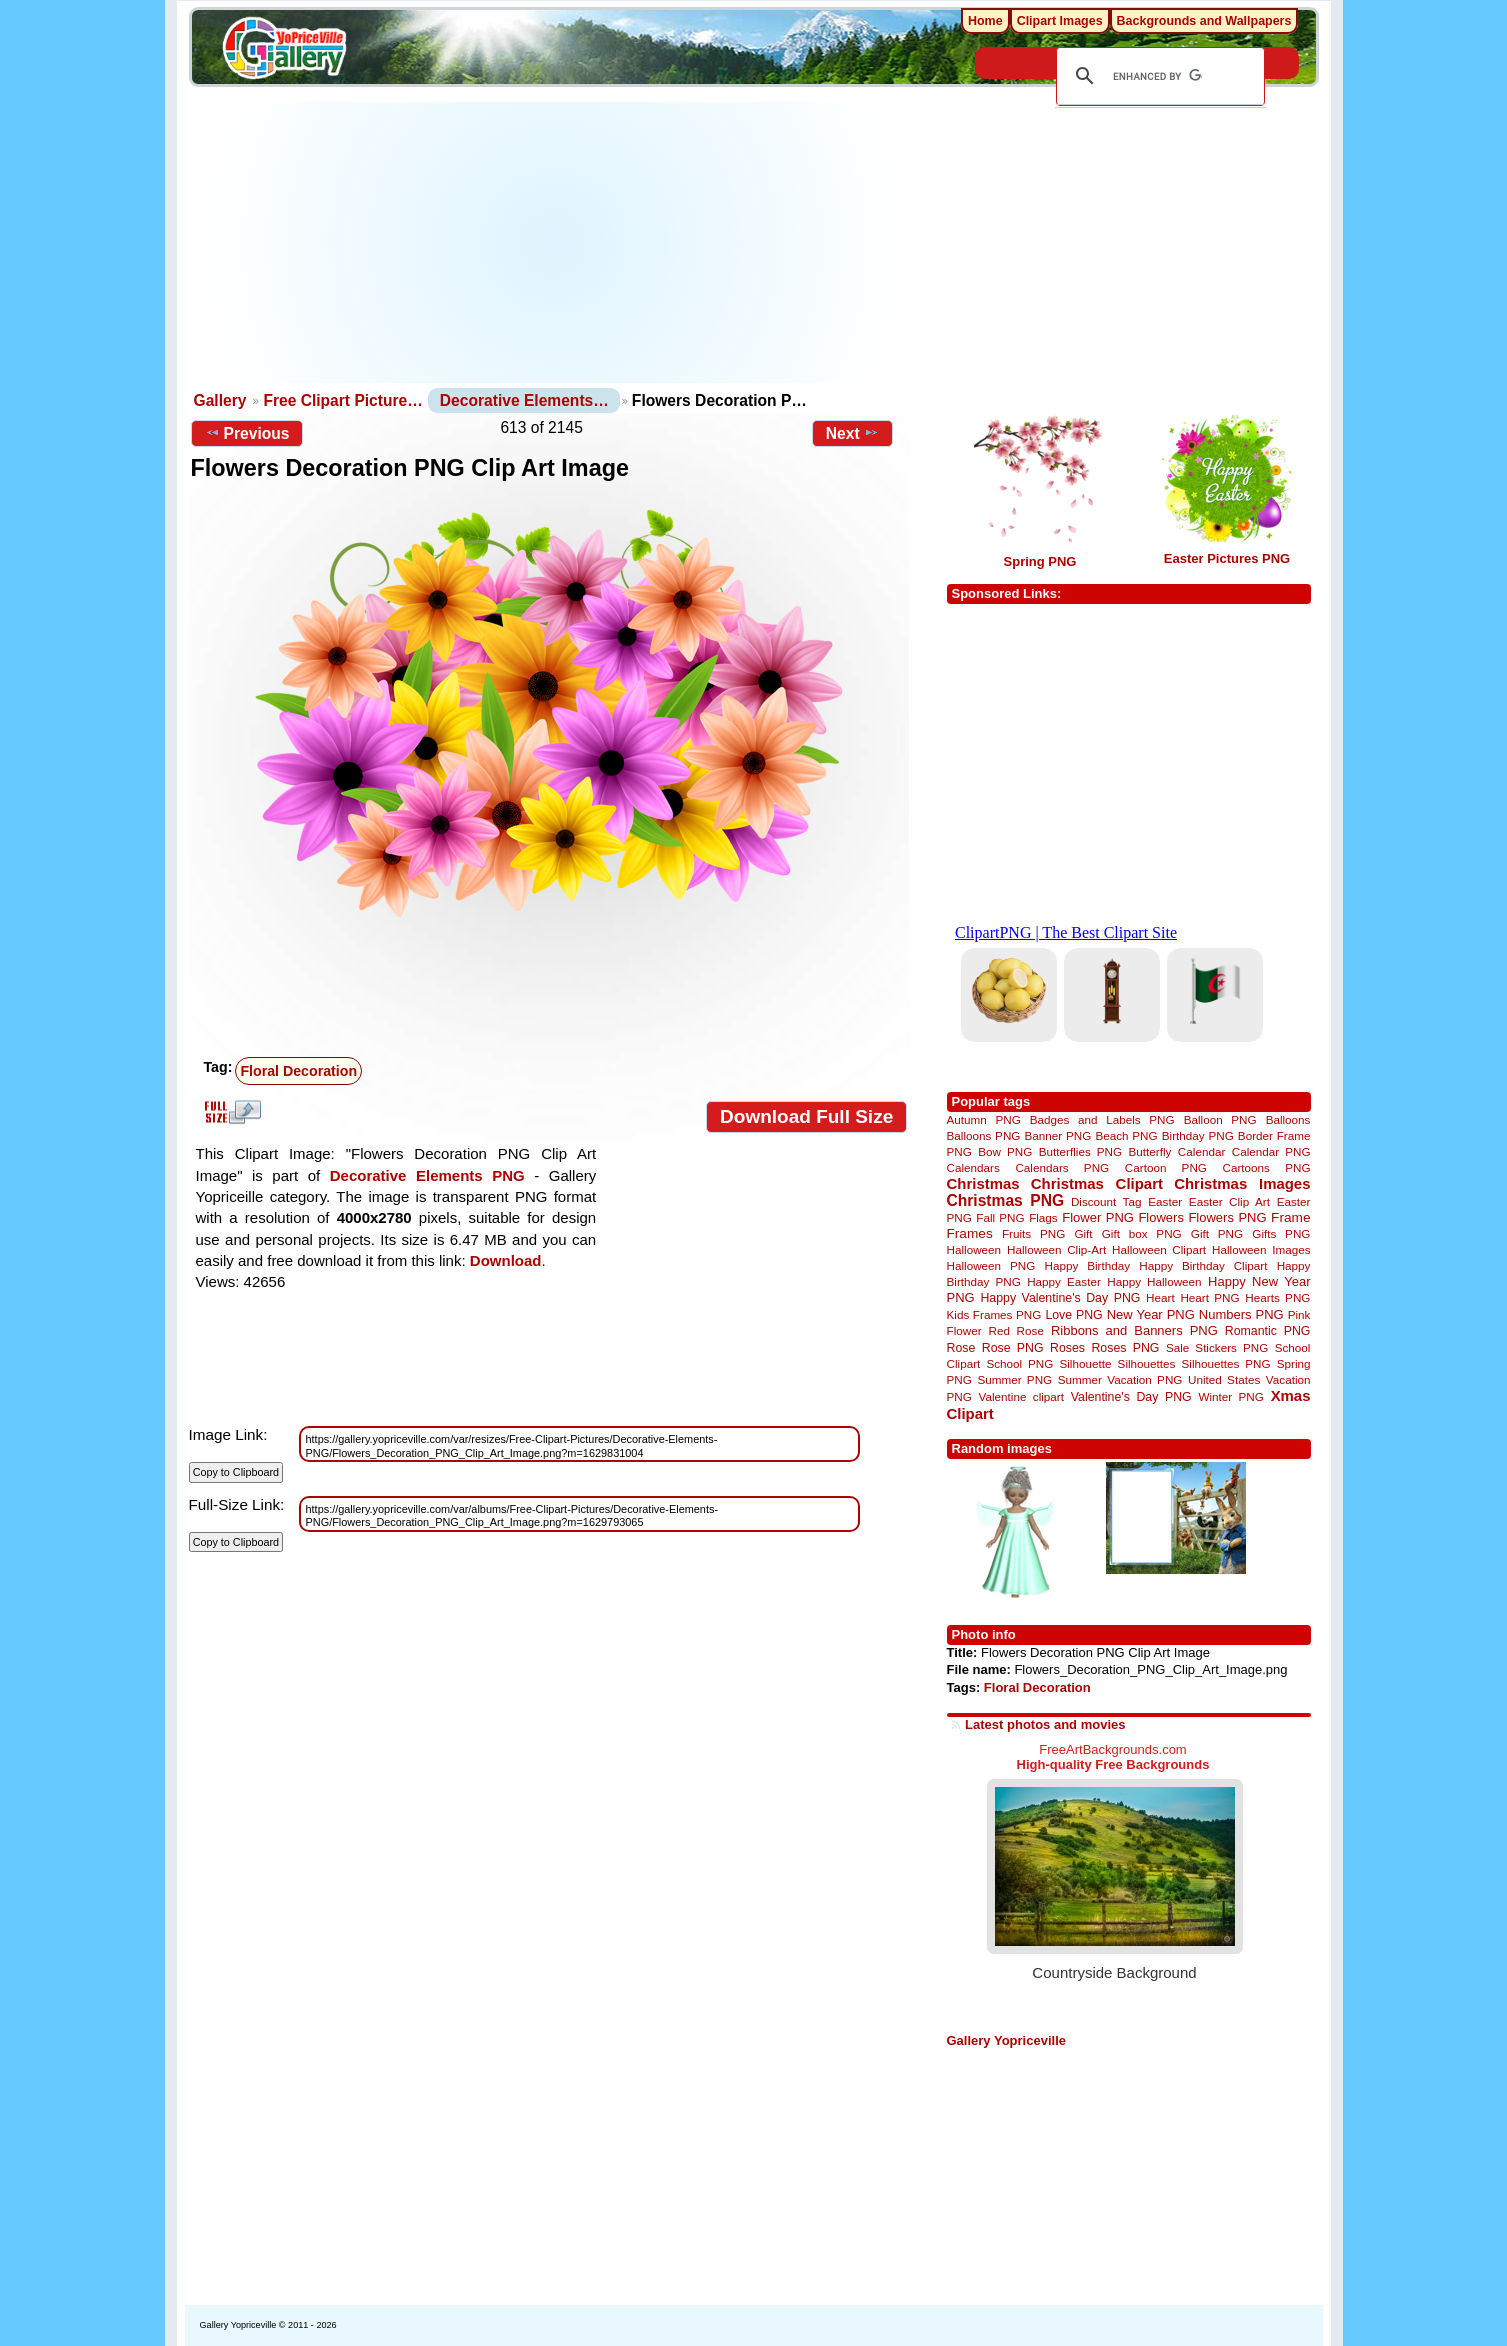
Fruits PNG (1033, 1233)
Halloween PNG (991, 1265)
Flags (1043, 1217)
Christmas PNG (1006, 1200)
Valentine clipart (1021, 1396)
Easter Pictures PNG (1227, 558)
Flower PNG (1098, 1217)
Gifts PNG (1281, 1233)
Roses (1067, 1348)
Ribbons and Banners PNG (1134, 1330)
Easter (1165, 1201)
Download (506, 1260)
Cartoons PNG (1267, 1167)
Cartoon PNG (1166, 1167)
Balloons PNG (984, 1135)
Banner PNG (1058, 1135)
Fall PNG (1000, 1217)
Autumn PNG (984, 1119)
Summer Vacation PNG (1120, 1379)
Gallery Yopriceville (1006, 2040)
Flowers (1161, 1217)
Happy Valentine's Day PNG (1060, 1298)
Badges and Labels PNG (1102, 1119)
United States (1224, 1379)
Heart (1160, 1297)
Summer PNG (1014, 1379)
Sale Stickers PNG (1217, 1347)
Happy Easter (1064, 1281)
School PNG (1019, 1363)
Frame (1290, 1217)
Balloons (1288, 1119)
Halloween (974, 1249)
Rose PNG (1013, 1348)
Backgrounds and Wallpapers (1204, 21)
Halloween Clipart (1159, 1249)
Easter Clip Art (1229, 1201)
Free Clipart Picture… (342, 400)
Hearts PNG (1277, 1297)
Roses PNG (1125, 1348)
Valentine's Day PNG (1131, 1397)
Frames (970, 1233)
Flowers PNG (1227, 1217)
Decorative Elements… (524, 400)
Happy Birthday (1088, 1265)
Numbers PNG (1241, 1314)
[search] (1157, 76)
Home (985, 21)
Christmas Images (1242, 1183)
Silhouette (1085, 1363)
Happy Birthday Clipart (1203, 1265)
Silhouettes (1147, 1363)
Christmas (983, 1183)
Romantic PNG (1268, 1331)
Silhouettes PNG (1226, 1363)
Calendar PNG (1271, 1151)
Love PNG (1073, 1315)
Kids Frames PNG (994, 1314)
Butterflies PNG (1080, 1151)
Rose (961, 1348)
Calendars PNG (1062, 1167)
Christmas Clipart (1097, 1183)
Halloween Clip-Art (1056, 1249)
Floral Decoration (1037, 1687)
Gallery (220, 400)
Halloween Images (1261, 1249)
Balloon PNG (1220, 1119)
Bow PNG (1005, 1151)
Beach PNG (1126, 1135)
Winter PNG (1230, 1396)
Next (852, 433)
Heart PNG (1209, 1297)
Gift (1083, 1233)
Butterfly (1150, 1151)
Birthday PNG (1198, 1135)
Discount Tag (1106, 1201)
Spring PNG (1040, 561)
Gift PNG (1217, 1233)
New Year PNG (1151, 1314)
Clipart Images (1060, 21)
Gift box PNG (1142, 1233)
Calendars (973, 1167)
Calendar (1201, 1151)
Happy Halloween (1154, 1281)
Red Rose (1016, 1330)
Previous (247, 433)
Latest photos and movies (1045, 1724)
